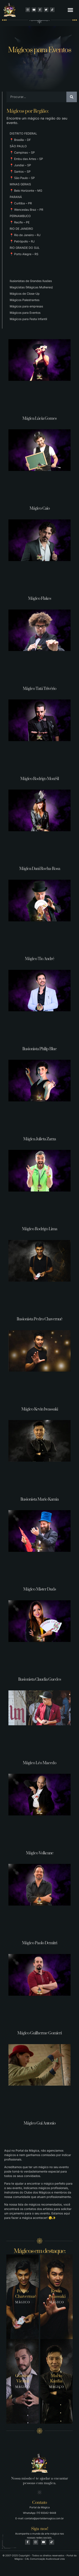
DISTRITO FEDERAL (23, 133)
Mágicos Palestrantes (24, 300)
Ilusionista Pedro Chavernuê (39, 1319)
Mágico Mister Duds (39, 1589)
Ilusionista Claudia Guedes (39, 1679)
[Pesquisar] (71, 97)
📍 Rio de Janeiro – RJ (25, 235)
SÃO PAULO (18, 146)
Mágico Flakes (39, 598)
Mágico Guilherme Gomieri (39, 2033)
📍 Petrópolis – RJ (22, 241)
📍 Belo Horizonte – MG (26, 190)
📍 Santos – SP (20, 171)
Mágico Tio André (39, 959)
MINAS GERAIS (20, 184)
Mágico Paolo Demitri (39, 1943)
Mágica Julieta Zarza (39, 1139)
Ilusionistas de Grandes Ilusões (31, 281)
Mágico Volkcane (39, 1853)
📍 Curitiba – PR (21, 203)
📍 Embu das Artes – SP (26, 159)
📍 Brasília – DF (20, 140)
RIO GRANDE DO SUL (25, 247)
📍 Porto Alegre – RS (24, 254)
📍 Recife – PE (19, 222)
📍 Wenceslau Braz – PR (26, 209)
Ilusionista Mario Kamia (39, 1499)
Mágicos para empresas (26, 306)
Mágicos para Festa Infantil (28, 319)
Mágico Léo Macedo (39, 1763)
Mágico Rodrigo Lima (39, 1229)
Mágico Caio (39, 508)
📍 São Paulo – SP (22, 178)
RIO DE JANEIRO (21, 228)
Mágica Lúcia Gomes (39, 418)
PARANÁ (16, 197)
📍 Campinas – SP (22, 152)
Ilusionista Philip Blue (39, 1049)
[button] (70, 9)
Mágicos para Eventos (25, 312)
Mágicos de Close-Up (25, 293)
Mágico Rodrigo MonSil (39, 779)
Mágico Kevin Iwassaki (39, 1409)
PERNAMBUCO (20, 216)
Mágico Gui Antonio (40, 2123)
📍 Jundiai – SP (20, 165)
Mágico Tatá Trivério (39, 688)
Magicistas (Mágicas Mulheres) (31, 287)
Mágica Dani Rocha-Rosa (39, 868)
